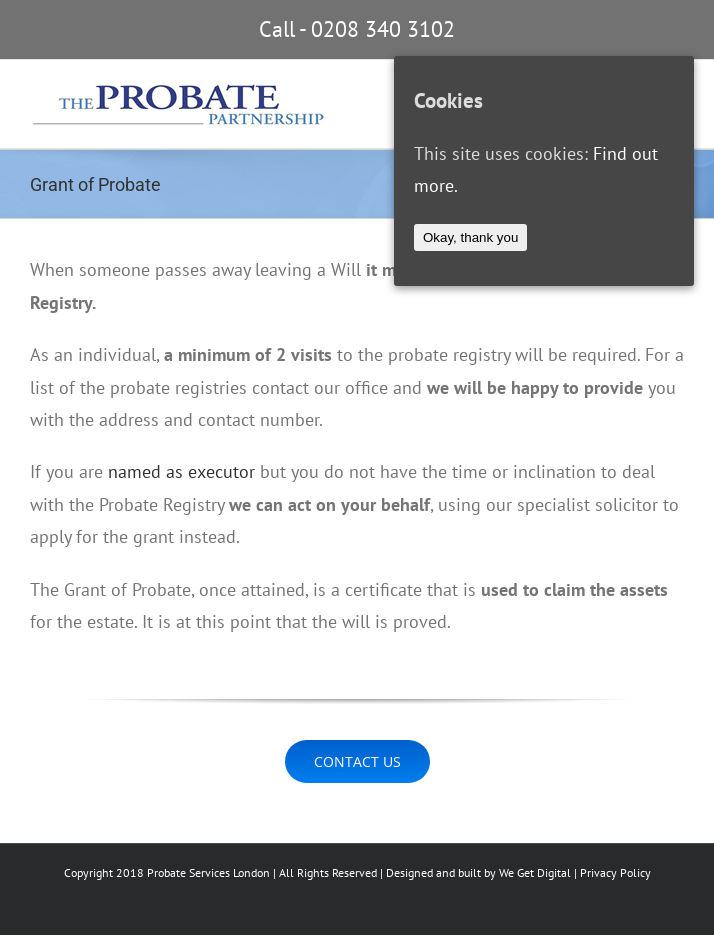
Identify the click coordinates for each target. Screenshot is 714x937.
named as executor (181, 471)
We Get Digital (535, 872)
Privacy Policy (615, 872)
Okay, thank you (470, 237)
